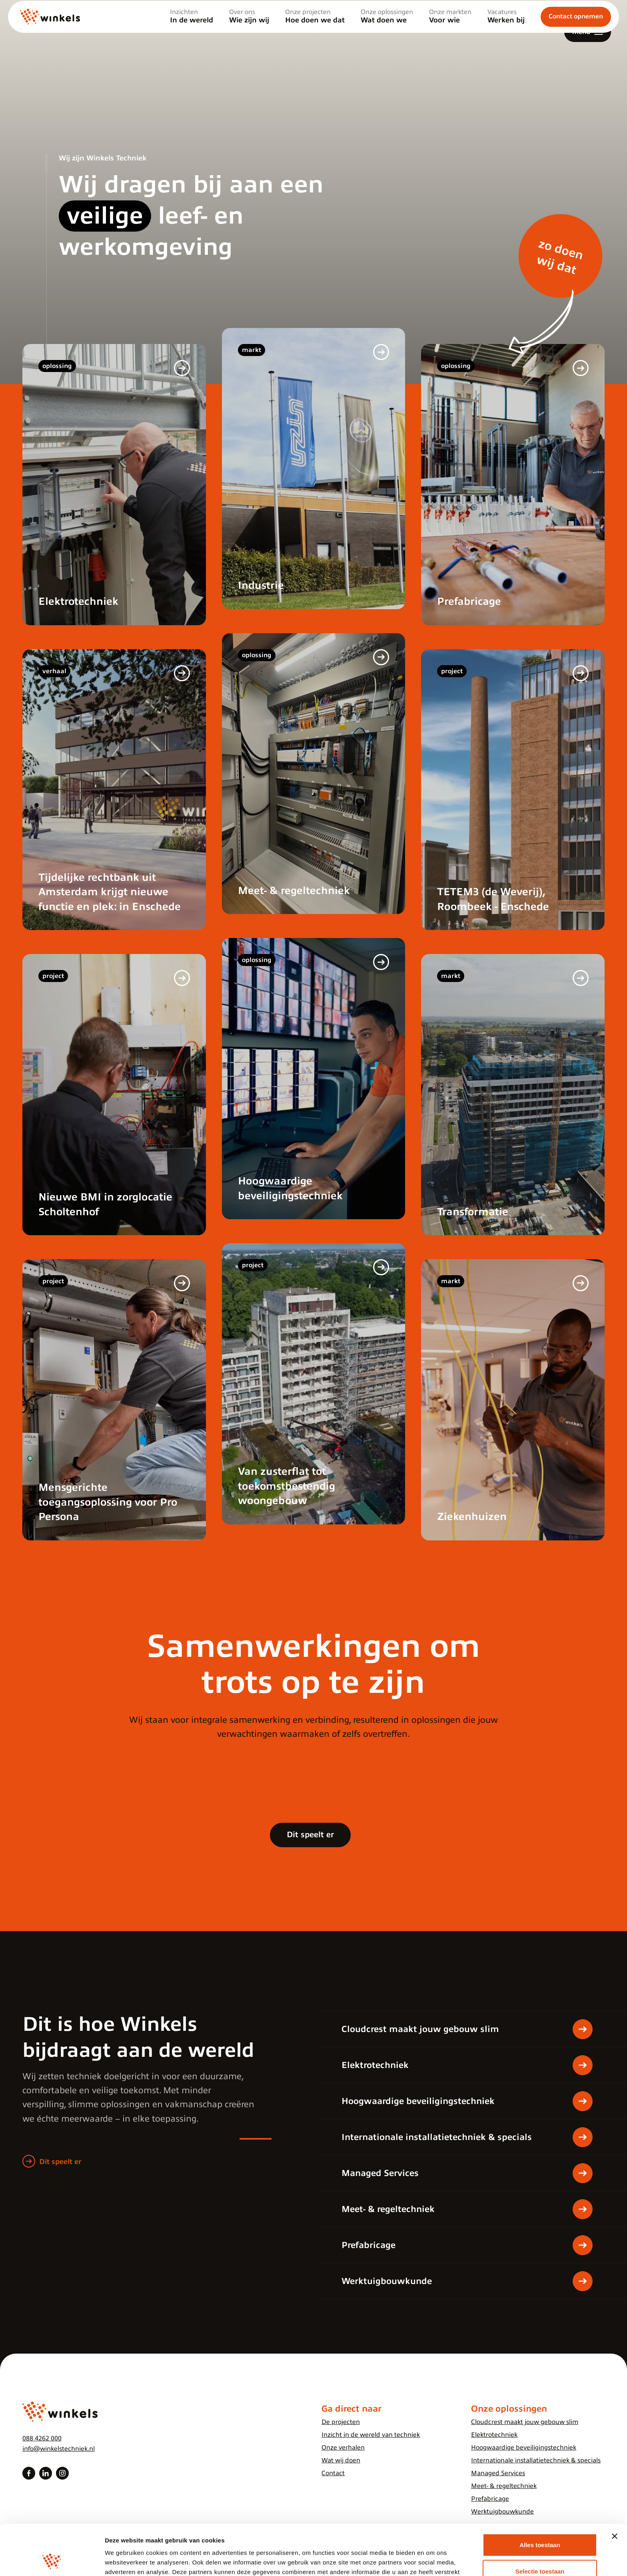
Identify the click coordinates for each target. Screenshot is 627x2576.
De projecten (340, 2422)
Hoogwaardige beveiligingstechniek (523, 2447)
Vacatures (506, 32)
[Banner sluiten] (614, 2489)
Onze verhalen (343, 2447)
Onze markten (450, 32)
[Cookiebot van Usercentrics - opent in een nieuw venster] (52, 2560)
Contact (333, 2473)
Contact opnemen (576, 31)
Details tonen (432, 2560)
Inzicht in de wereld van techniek (370, 2434)
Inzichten (191, 32)
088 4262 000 (42, 2438)
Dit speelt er (310, 1834)
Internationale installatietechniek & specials (536, 2460)
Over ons (249, 32)
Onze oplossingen (387, 32)
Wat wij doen (340, 2460)
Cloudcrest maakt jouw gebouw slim (524, 2422)
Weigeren (539, 2549)
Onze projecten (315, 32)
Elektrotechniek (494, 2434)
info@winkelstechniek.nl (58, 2448)
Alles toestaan (539, 2497)
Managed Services (498, 2473)
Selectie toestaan (540, 2523)
